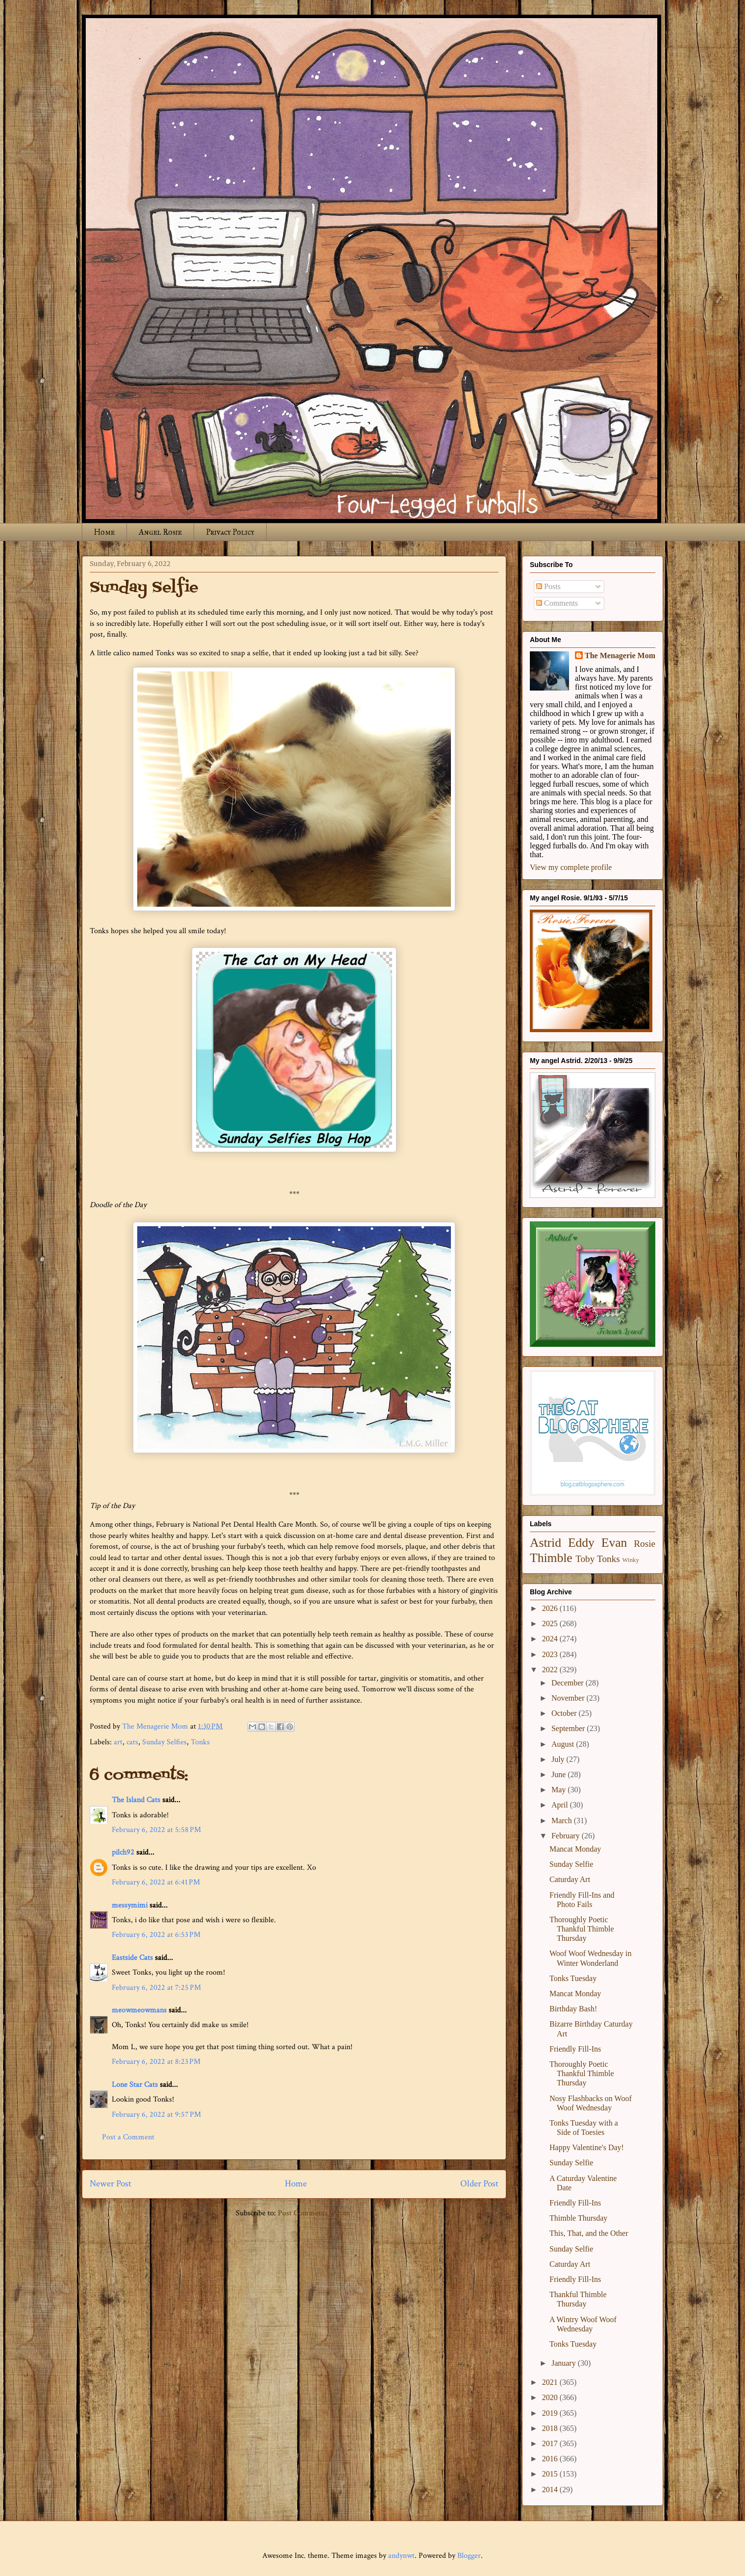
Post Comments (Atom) (315, 2213)
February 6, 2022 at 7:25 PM (156, 1987)
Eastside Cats (132, 1958)
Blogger (469, 2556)
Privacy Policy (230, 532)
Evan (614, 1543)
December (568, 1683)
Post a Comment (128, 2137)
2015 (551, 2474)
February (566, 1836)
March (562, 1820)
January (564, 2363)
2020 (551, 2397)
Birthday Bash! (573, 2009)
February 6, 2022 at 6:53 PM (156, 1935)
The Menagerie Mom (620, 655)
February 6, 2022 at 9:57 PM (156, 2114)
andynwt (401, 2556)
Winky (630, 1560)
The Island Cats (136, 1800)
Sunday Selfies (164, 1742)
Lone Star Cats (135, 2085)
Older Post (479, 2184)
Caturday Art (569, 1879)
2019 (551, 2413)
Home (104, 532)
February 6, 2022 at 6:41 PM (156, 1882)
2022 (551, 1669)
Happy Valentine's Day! (586, 2147)
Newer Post (110, 2184)
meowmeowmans (139, 2010)
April (560, 1805)
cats (132, 1742)
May (559, 1789)
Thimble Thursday (578, 2218)
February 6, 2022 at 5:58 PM (156, 1830)
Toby (585, 1559)
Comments (557, 603)
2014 (551, 2489)
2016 (551, 2458)
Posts (548, 586)
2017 (551, 2443)
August (563, 1744)
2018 (551, 2428)
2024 (551, 1639)
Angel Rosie (160, 532)
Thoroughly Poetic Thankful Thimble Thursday (581, 1928)
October (565, 1713)
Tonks (200, 1742)
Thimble (551, 1558)
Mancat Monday (575, 1849)
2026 (551, 1608)
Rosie (644, 1543)
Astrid (545, 1543)
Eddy (581, 1543)
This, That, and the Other (588, 2233)
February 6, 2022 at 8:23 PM (156, 2061)
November (569, 1698)
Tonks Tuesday (572, 1978)
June (559, 1774)
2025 (551, 1623)
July (559, 1759)
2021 (551, 2382)
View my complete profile (571, 867)
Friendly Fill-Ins (575, 2049)
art (118, 1742)
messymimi (130, 1905)
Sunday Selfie (571, 1864)
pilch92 (123, 1852)
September (569, 1728)
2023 (551, 1654)
